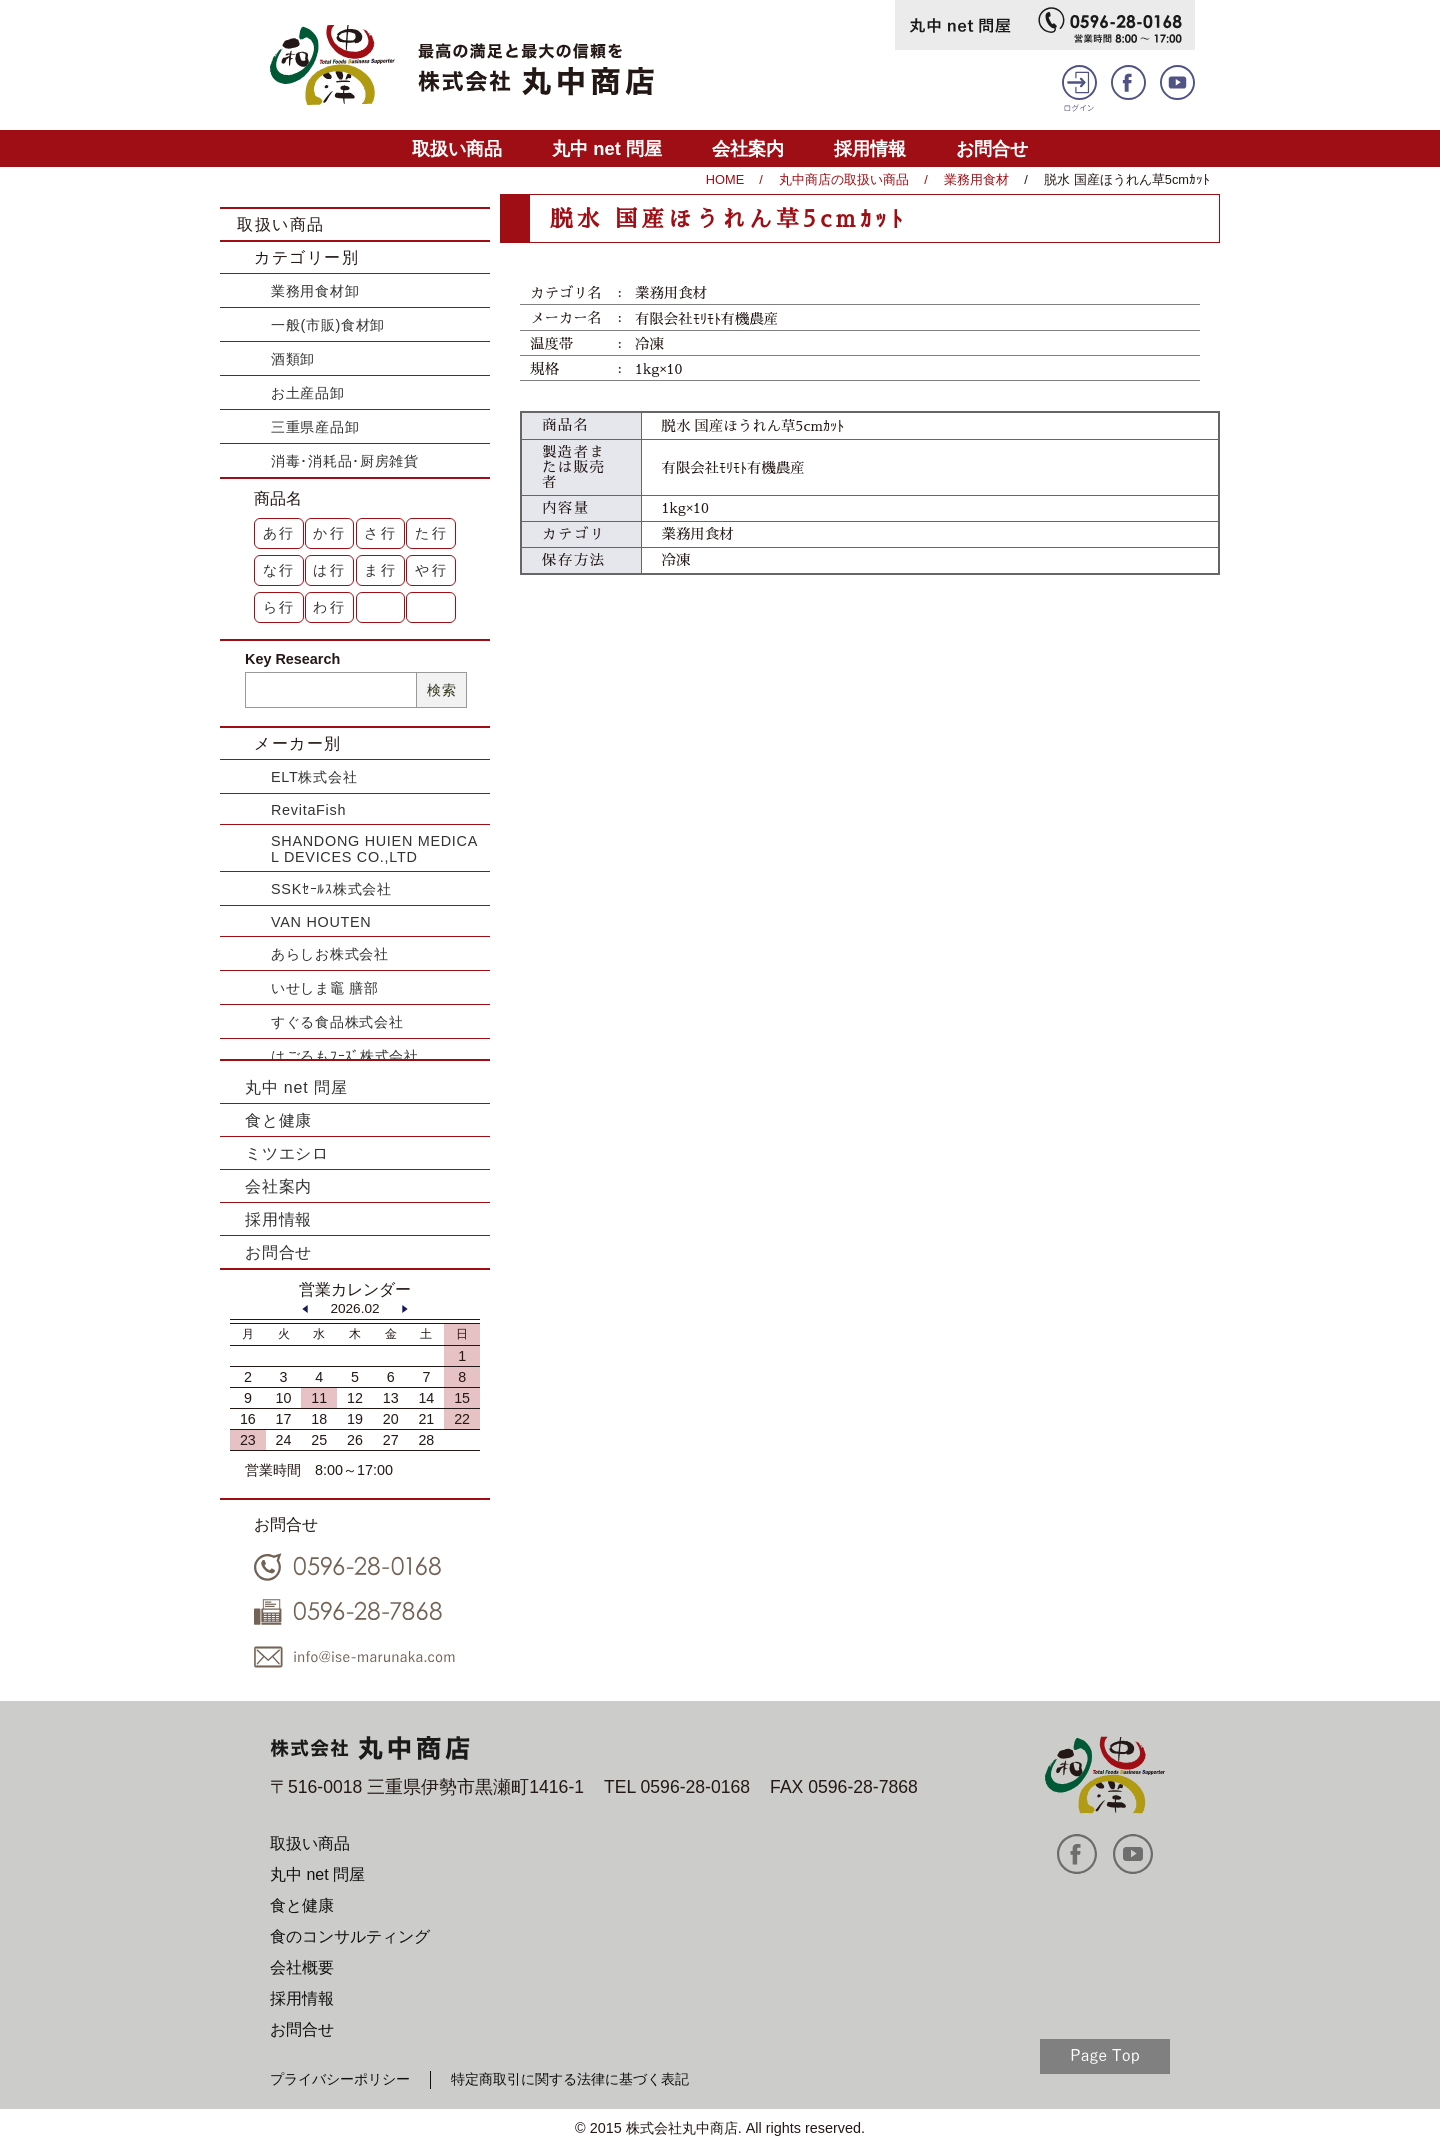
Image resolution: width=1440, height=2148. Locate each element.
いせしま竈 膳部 (325, 988)
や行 (432, 570)
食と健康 (278, 1120)
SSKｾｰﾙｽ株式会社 (331, 889)
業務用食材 (976, 179)
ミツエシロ (287, 1153)
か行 (330, 533)
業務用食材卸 (315, 291)
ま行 (381, 570)
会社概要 (302, 1967)
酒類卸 (293, 359)
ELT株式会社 (314, 777)
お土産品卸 (308, 393)
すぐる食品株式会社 (337, 1022)
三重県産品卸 (315, 427)
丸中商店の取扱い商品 (844, 179)
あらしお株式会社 (330, 954)
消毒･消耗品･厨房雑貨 (345, 461)
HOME (725, 179)
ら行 (280, 607)
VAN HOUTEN (321, 922)
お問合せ (992, 148)
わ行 (330, 607)
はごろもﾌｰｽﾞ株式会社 (345, 1056)
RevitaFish (308, 810)
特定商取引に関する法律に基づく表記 (570, 2079)
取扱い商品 (457, 148)
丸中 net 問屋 (607, 148)
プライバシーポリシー (340, 2079)
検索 (441, 690)
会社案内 (748, 148)
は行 (330, 570)
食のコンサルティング (350, 1936)
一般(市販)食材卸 (328, 325)
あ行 (280, 533)
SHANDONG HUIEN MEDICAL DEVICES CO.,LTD (374, 849)
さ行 (381, 533)
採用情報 (870, 148)
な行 (280, 570)
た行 (432, 533)
